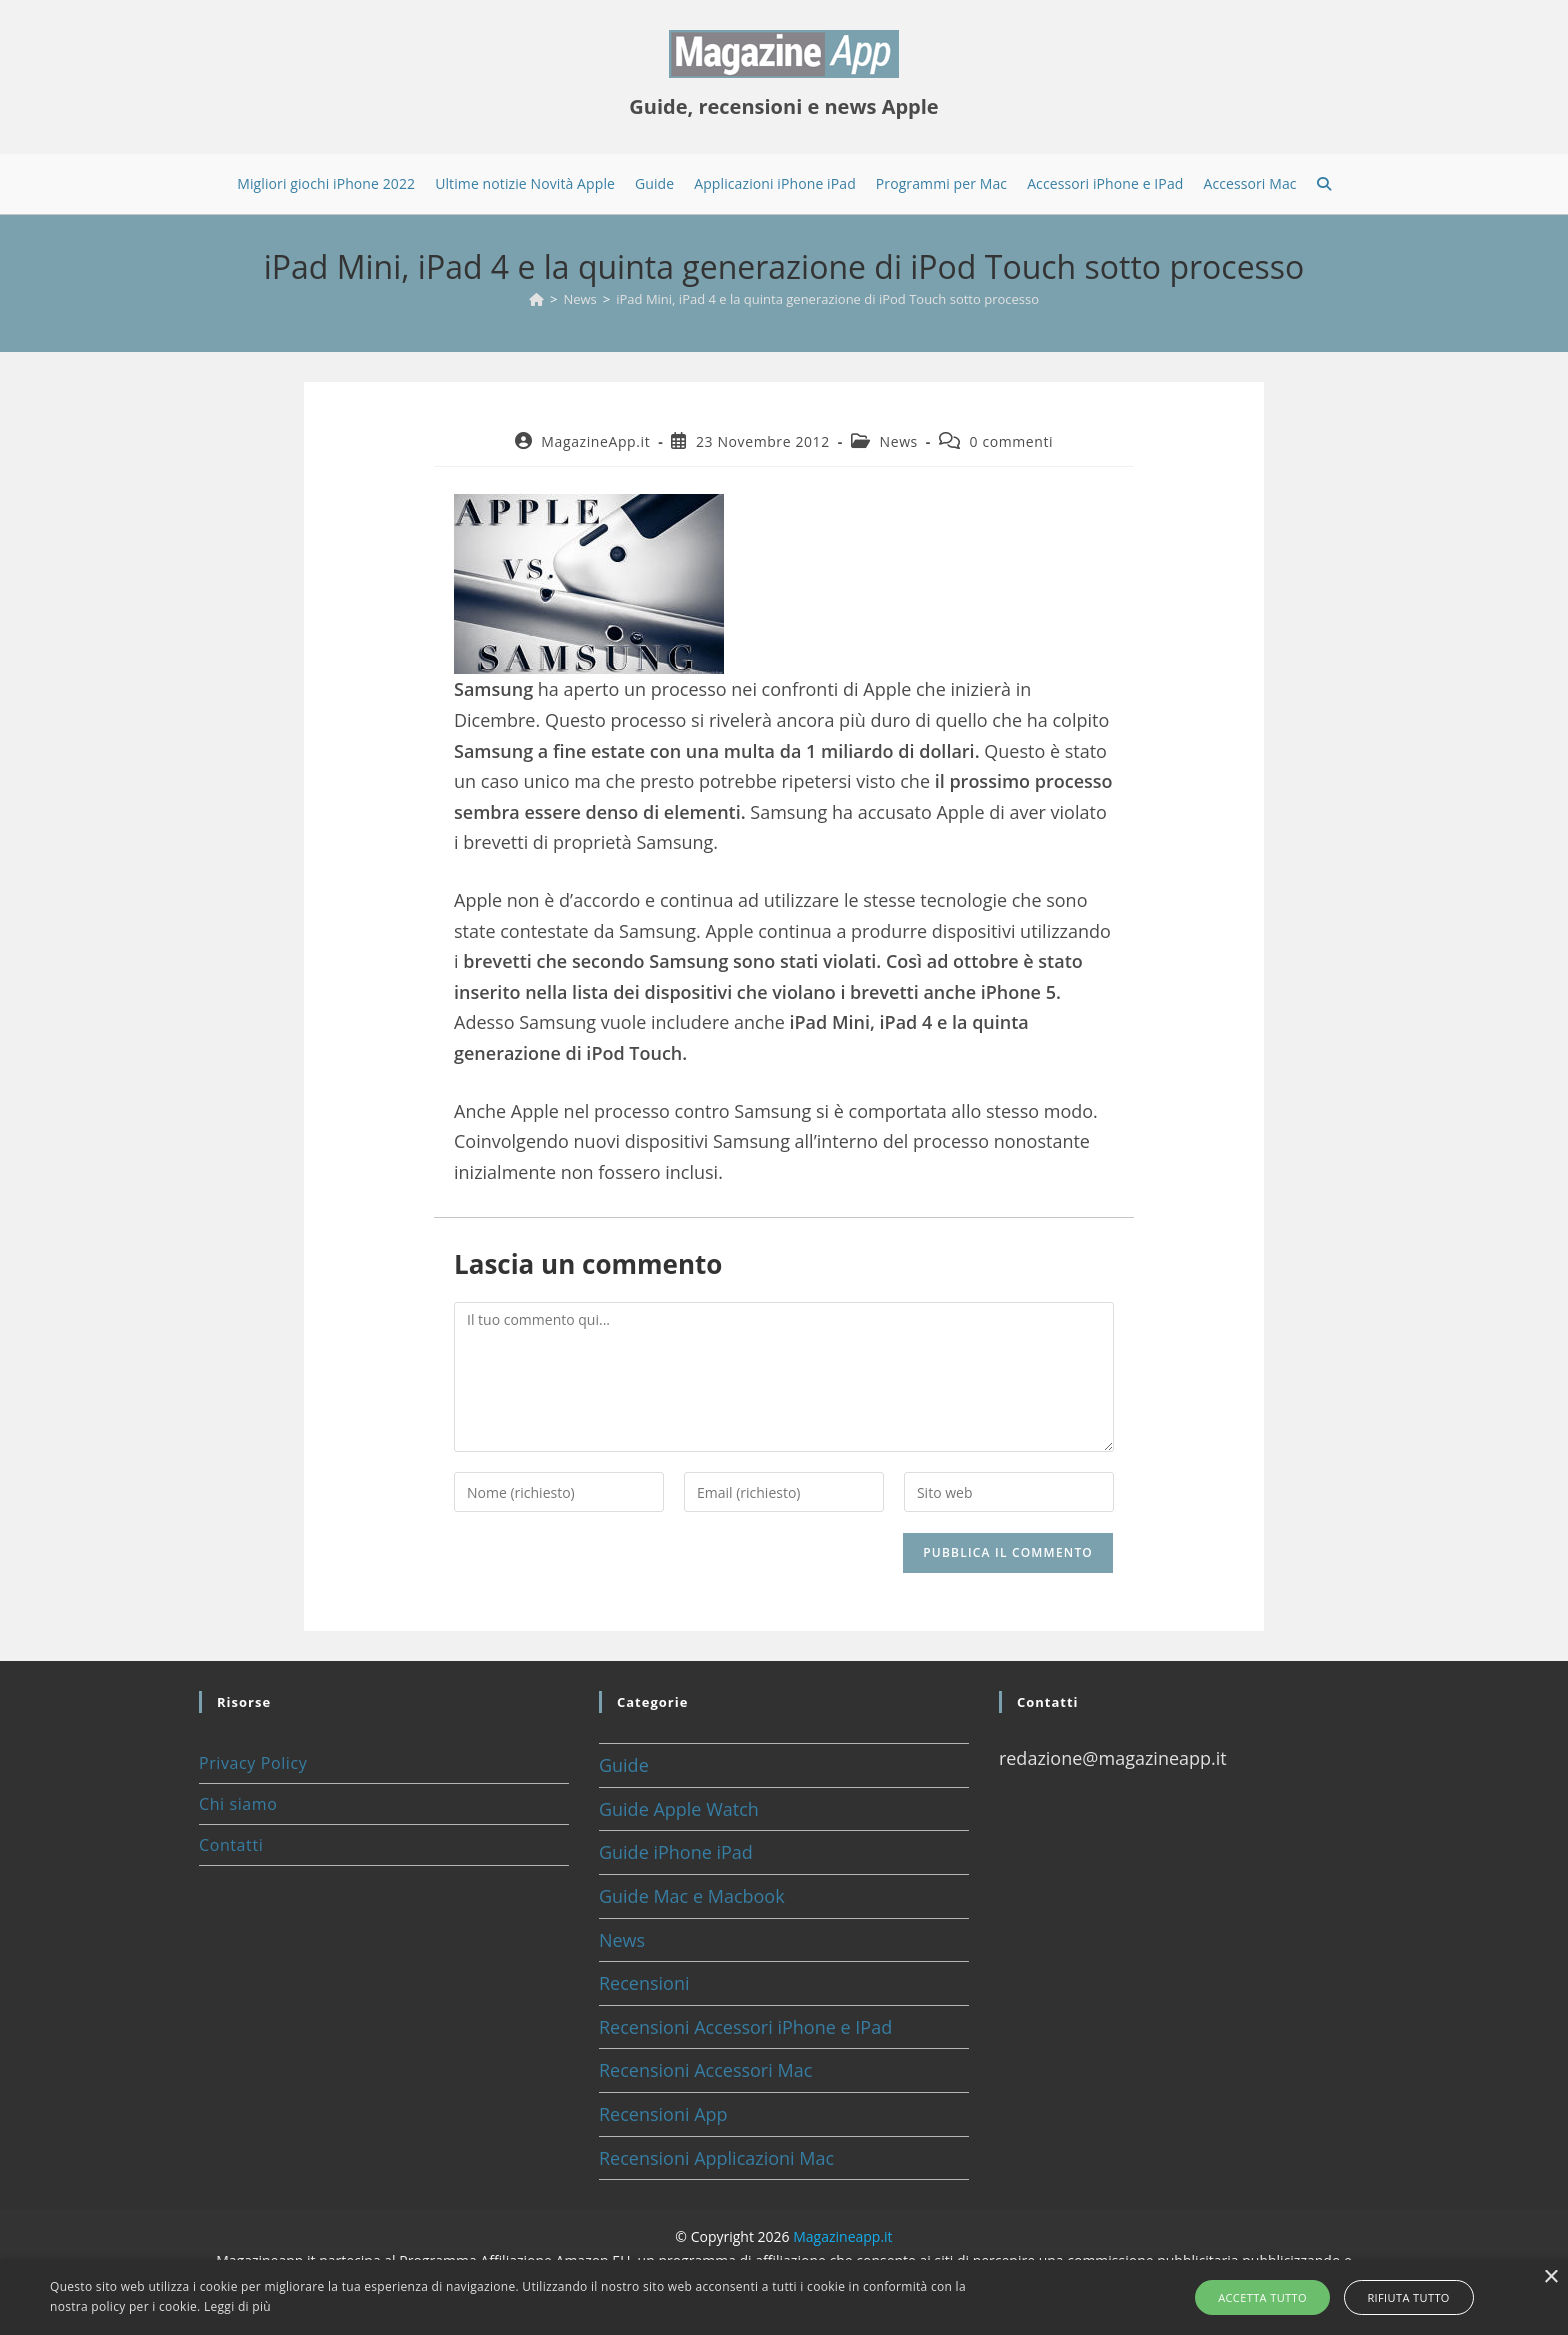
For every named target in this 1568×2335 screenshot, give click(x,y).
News (899, 441)
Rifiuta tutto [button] (1403, 2297)
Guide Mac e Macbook (692, 1896)
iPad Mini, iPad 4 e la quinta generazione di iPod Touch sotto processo (827, 299)
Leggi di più (237, 2306)
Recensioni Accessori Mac (705, 2070)
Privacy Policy (253, 1763)
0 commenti (1012, 441)
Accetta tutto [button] (1268, 2297)
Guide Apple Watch (679, 1809)
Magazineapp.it (842, 2236)
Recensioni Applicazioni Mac (716, 2158)
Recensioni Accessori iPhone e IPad (745, 2027)
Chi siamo (238, 1804)
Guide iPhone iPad (676, 1852)
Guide (624, 1765)
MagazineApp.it (595, 441)
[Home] (536, 299)
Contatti (231, 1845)
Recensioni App (663, 2114)
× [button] (1550, 2277)
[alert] (784, 2297)
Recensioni (644, 1983)
